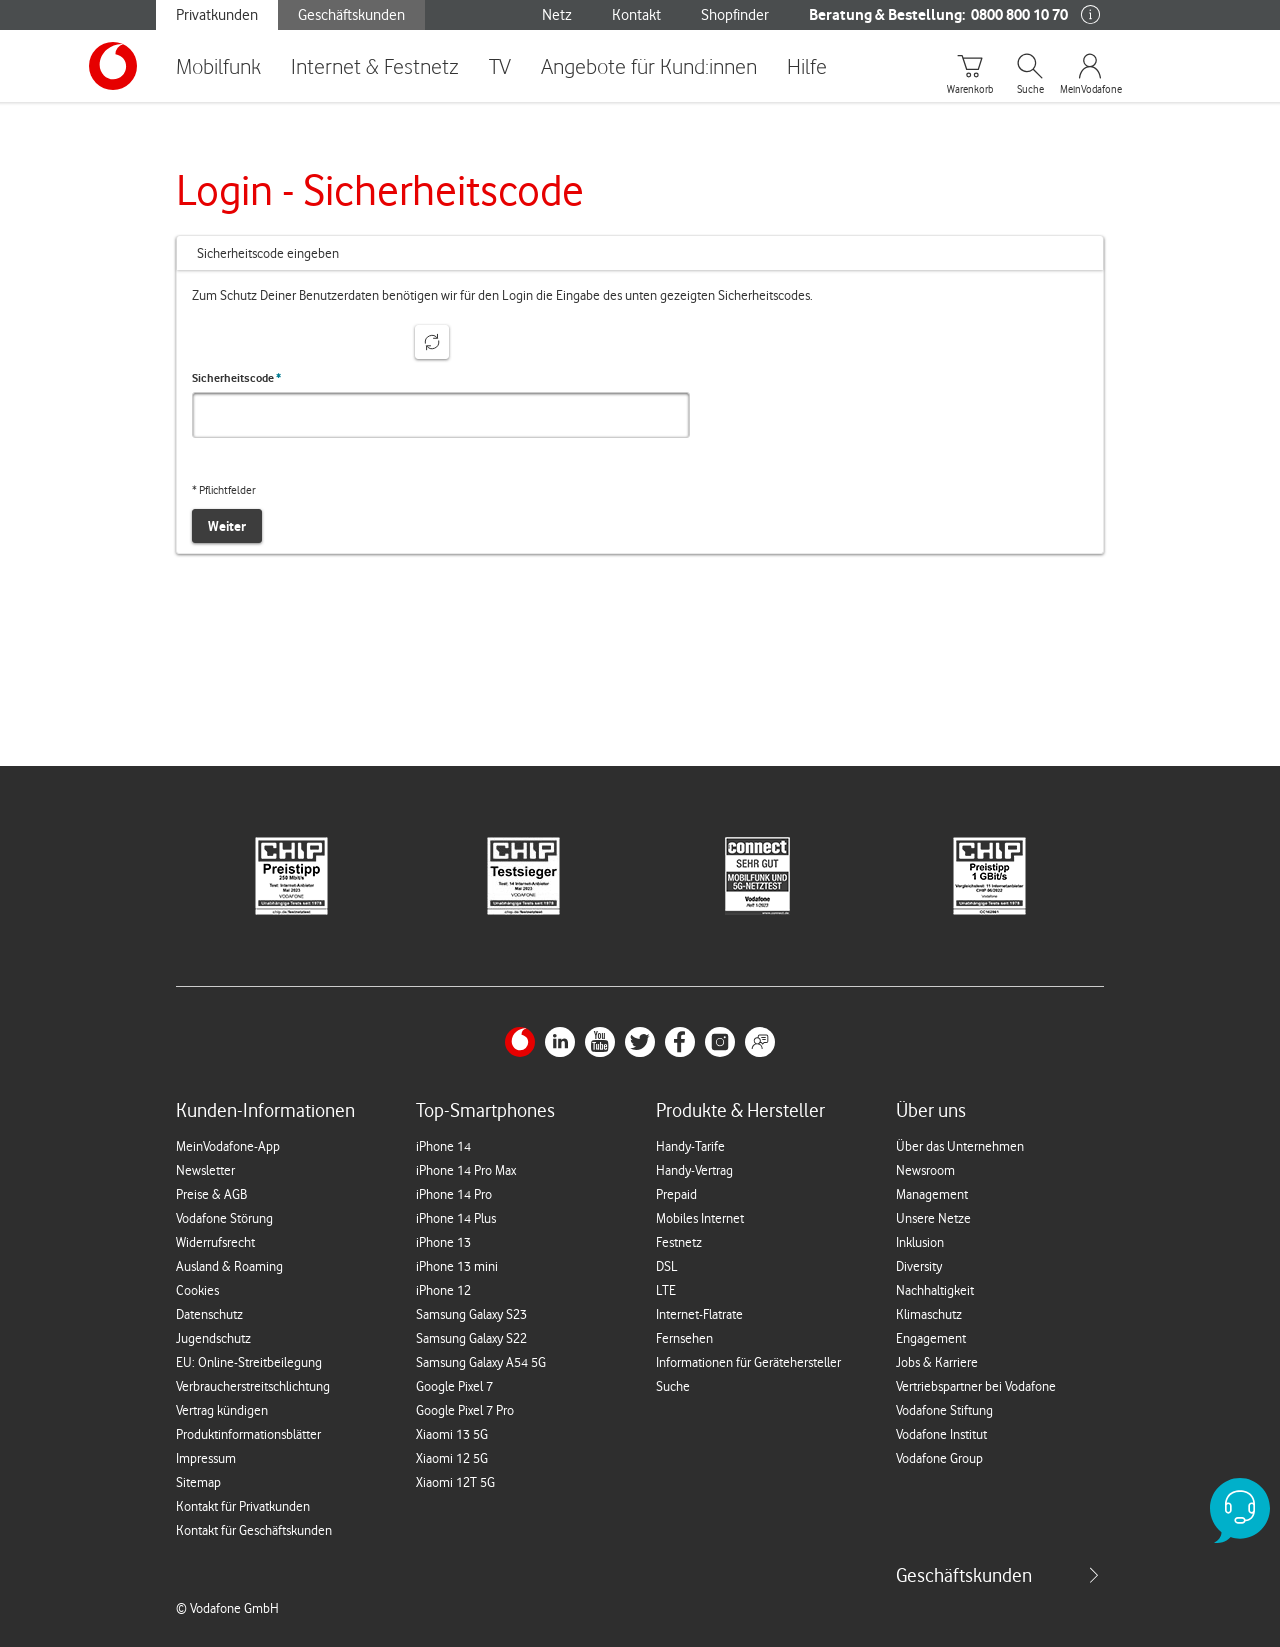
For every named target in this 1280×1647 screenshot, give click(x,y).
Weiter (227, 526)
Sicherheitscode (236, 378)
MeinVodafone (1090, 90)
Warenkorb (970, 90)
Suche (1030, 90)
